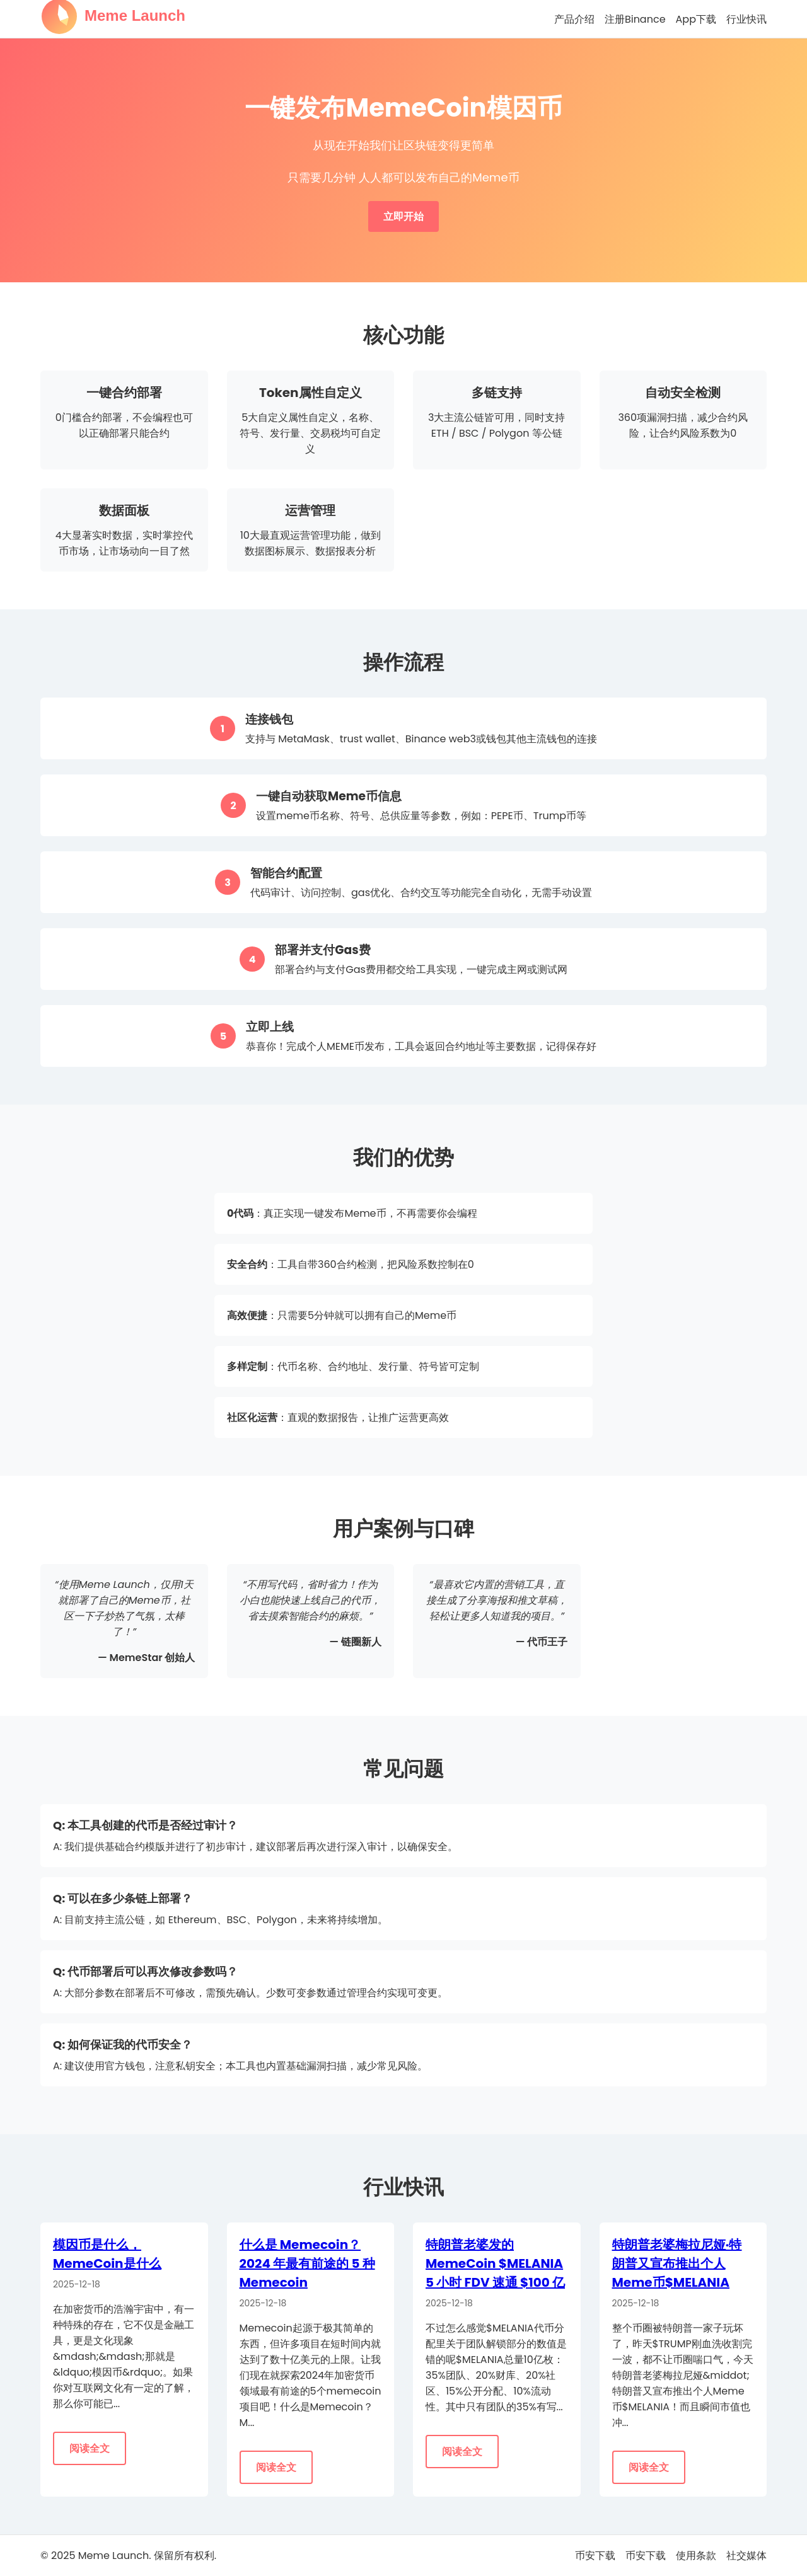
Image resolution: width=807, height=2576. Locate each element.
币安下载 (595, 2555)
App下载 (696, 19)
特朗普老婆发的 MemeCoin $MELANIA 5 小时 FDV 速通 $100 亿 (495, 2263)
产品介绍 (574, 19)
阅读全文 (89, 2448)
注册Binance (635, 19)
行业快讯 (746, 19)
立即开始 (403, 216)
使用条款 (696, 2555)
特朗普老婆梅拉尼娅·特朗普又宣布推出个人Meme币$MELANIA (677, 2263)
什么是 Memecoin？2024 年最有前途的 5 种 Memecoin (307, 2263)
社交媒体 (746, 2555)
